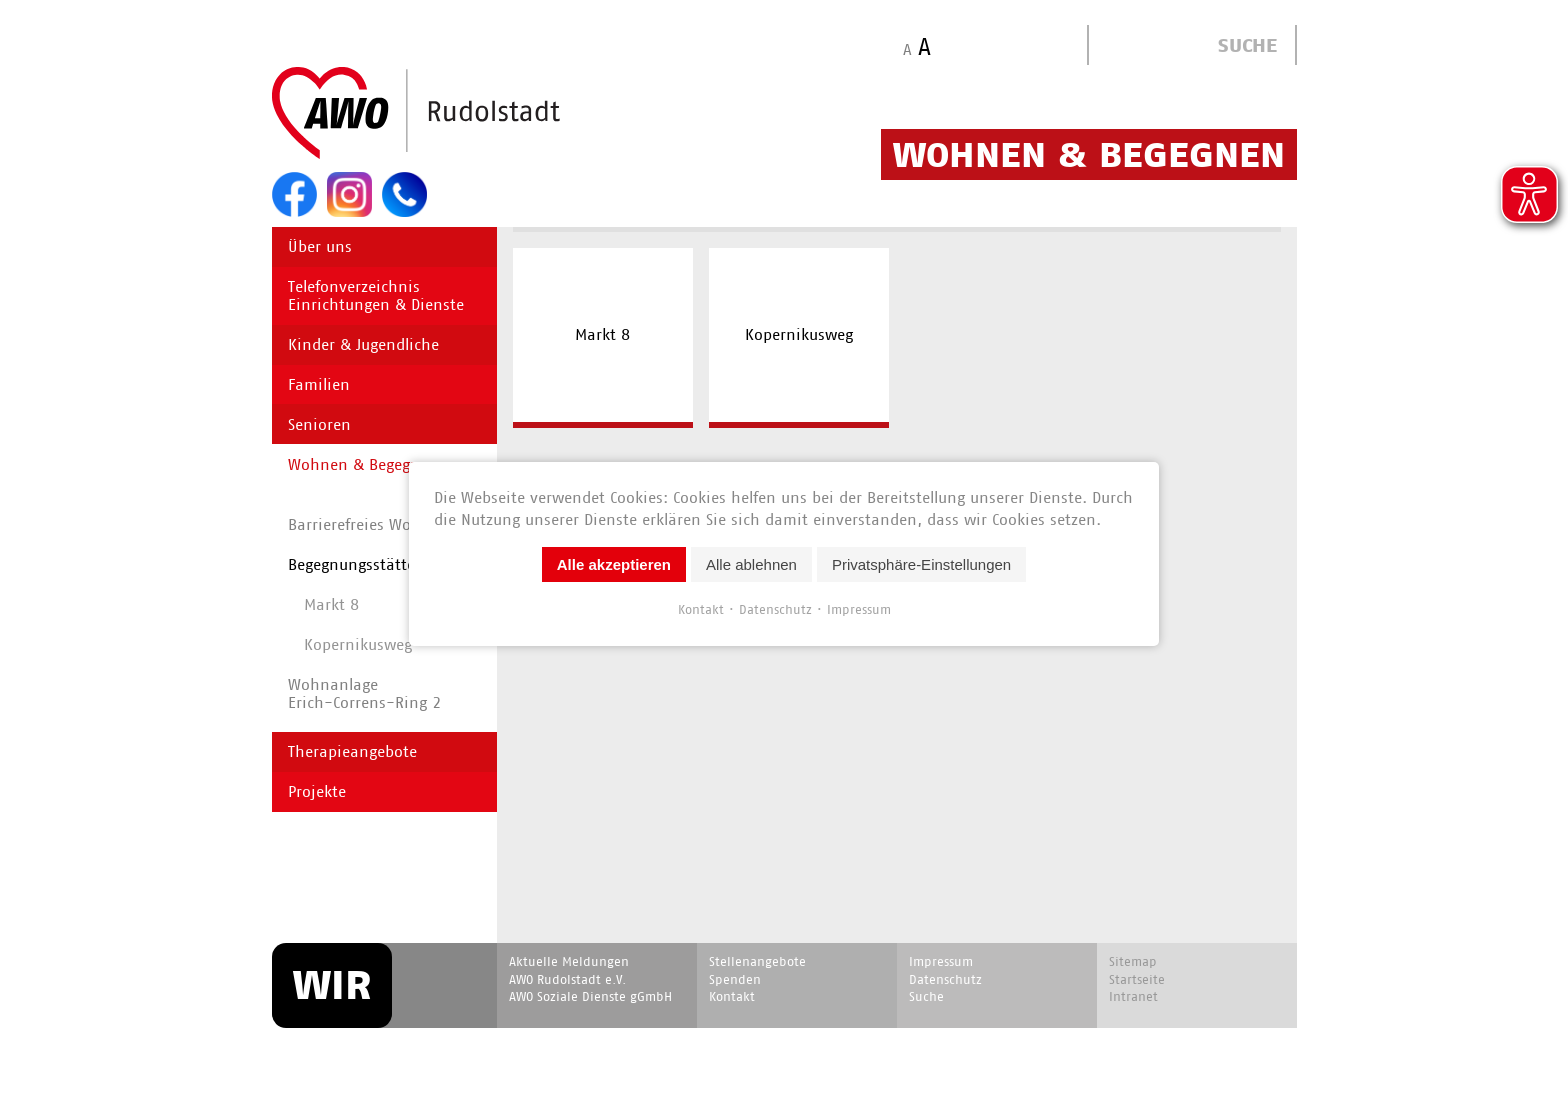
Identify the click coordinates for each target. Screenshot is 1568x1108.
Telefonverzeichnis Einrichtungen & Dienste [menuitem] (376, 295)
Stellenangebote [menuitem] (757, 961)
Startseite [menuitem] (1137, 979)
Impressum (859, 609)
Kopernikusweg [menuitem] (799, 334)
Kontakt (701, 609)
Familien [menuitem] (319, 384)
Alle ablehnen (751, 564)
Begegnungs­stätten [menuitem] (356, 564)
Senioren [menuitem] (319, 424)
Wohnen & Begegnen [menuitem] (363, 464)
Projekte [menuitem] (317, 791)
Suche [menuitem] (926, 996)
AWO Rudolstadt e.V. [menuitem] (567, 979)
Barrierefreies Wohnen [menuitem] (368, 524)
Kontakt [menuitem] (732, 996)
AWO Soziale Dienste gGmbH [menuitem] (590, 996)
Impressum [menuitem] (941, 961)
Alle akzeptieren (614, 564)
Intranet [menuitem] (1133, 996)
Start (464, 114)
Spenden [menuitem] (735, 979)
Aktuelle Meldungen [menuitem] (569, 961)
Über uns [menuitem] (320, 246)
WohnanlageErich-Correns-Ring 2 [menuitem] (364, 693)
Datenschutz (775, 609)
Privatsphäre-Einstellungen (921, 564)
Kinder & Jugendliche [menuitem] (363, 344)
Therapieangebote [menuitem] (352, 751)
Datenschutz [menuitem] (945, 979)
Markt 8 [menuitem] (602, 334)
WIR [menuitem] (332, 985)
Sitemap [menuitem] (1133, 961)
